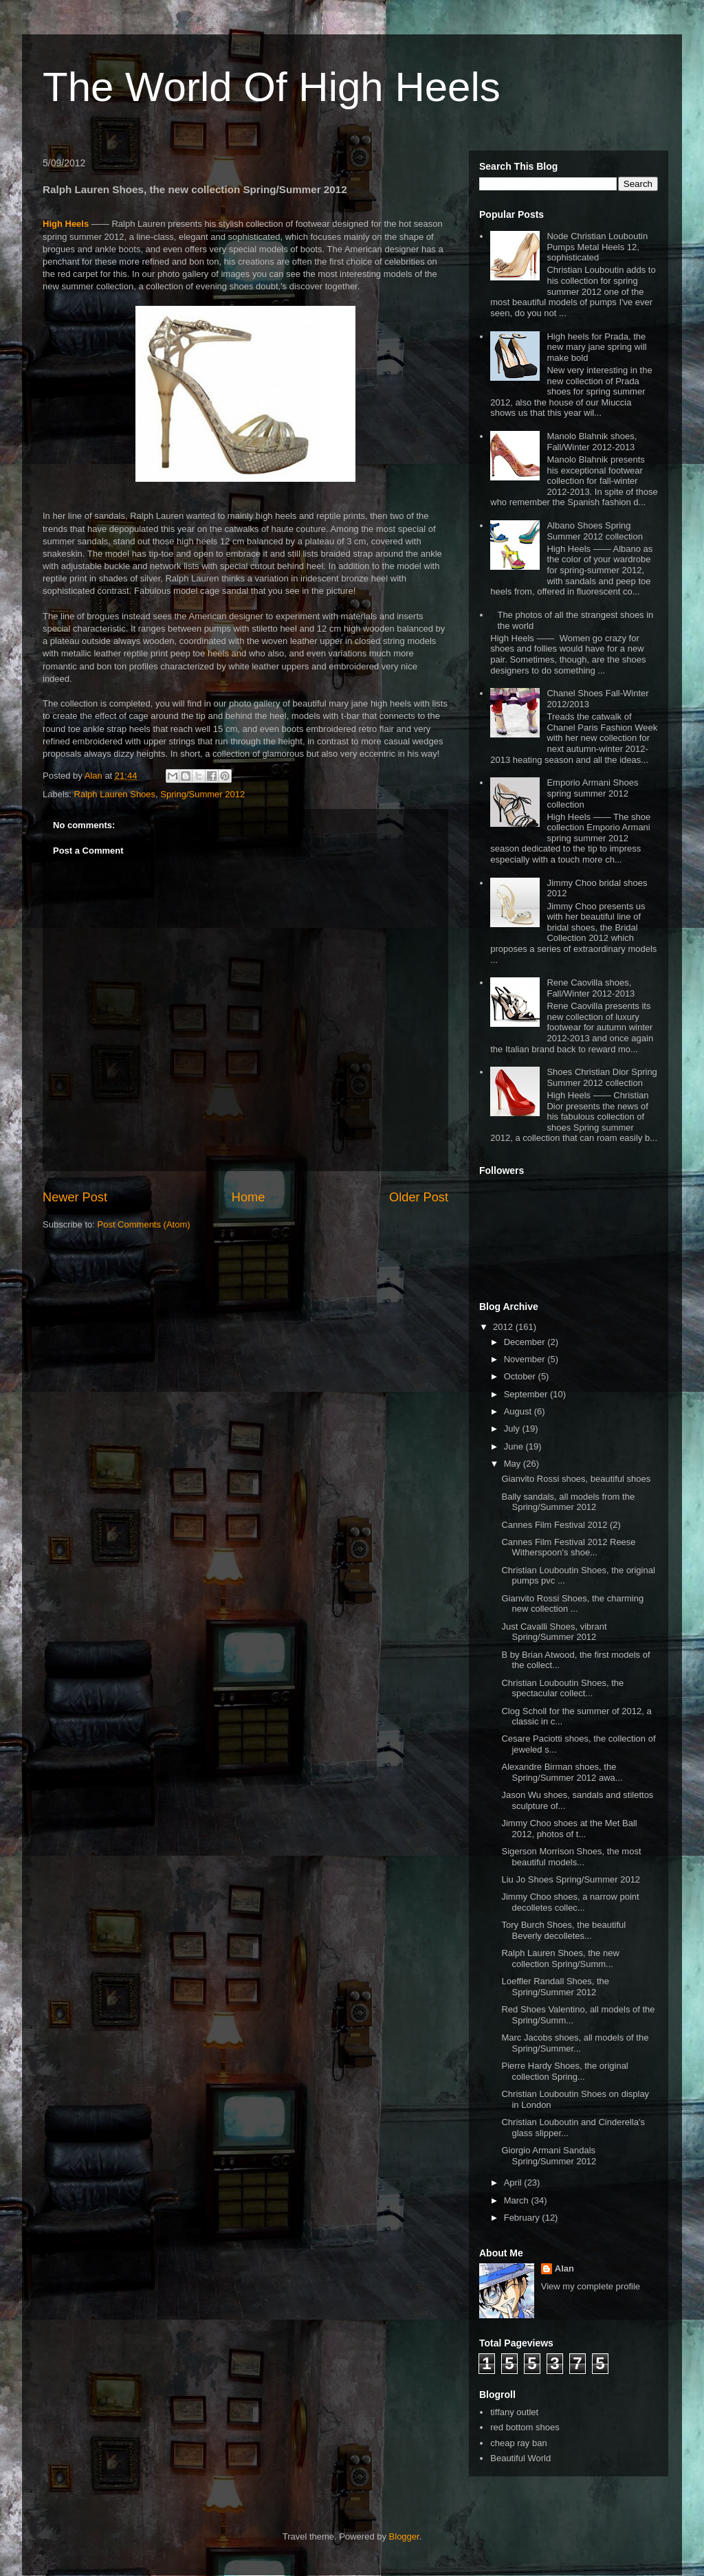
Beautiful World (520, 2458)
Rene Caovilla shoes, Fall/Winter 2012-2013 (591, 988)
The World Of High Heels (271, 87)
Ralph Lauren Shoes (115, 794)
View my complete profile (590, 2286)
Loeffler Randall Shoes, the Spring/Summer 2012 (555, 1986)
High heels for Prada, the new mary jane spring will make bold (596, 347)
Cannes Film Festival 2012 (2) (560, 1525)
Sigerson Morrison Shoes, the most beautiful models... (571, 1856)
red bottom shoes (524, 2427)
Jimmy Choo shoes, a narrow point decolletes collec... (570, 1902)
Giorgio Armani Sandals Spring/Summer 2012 (548, 2155)
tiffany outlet (514, 2412)
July (513, 1428)
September (527, 1394)
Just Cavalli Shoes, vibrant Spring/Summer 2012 (553, 1632)
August (519, 1411)
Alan (564, 2268)
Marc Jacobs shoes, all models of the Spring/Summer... (574, 2043)
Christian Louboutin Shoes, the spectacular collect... (562, 1688)
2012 (504, 1327)
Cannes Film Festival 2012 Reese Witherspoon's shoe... (568, 1547)
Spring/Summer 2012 (202, 794)
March (517, 2200)
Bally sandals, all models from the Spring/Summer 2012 (568, 1502)
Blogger (404, 2536)
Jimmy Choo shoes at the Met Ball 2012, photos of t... (569, 1828)
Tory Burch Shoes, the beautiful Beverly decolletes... (563, 1930)
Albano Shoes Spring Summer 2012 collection (594, 531)
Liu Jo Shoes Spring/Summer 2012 (570, 1879)
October (521, 1376)
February (523, 2217)
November (526, 1359)
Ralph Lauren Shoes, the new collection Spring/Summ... (560, 1958)
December (526, 1342)
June (515, 1446)
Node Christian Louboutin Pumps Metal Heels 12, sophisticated (597, 247)
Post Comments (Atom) (144, 1224)
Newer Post (75, 1197)
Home (248, 1197)
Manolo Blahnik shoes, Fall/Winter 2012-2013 (592, 441)
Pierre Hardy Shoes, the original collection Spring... (564, 2071)
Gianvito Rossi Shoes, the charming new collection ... (572, 1603)
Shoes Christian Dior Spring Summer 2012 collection (602, 1077)
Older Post (418, 1197)
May (513, 1463)
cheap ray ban (518, 2443)
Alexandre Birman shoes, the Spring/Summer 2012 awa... (561, 1772)
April (514, 2182)
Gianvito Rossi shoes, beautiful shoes (575, 1479)
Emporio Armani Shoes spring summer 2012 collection (592, 793)
